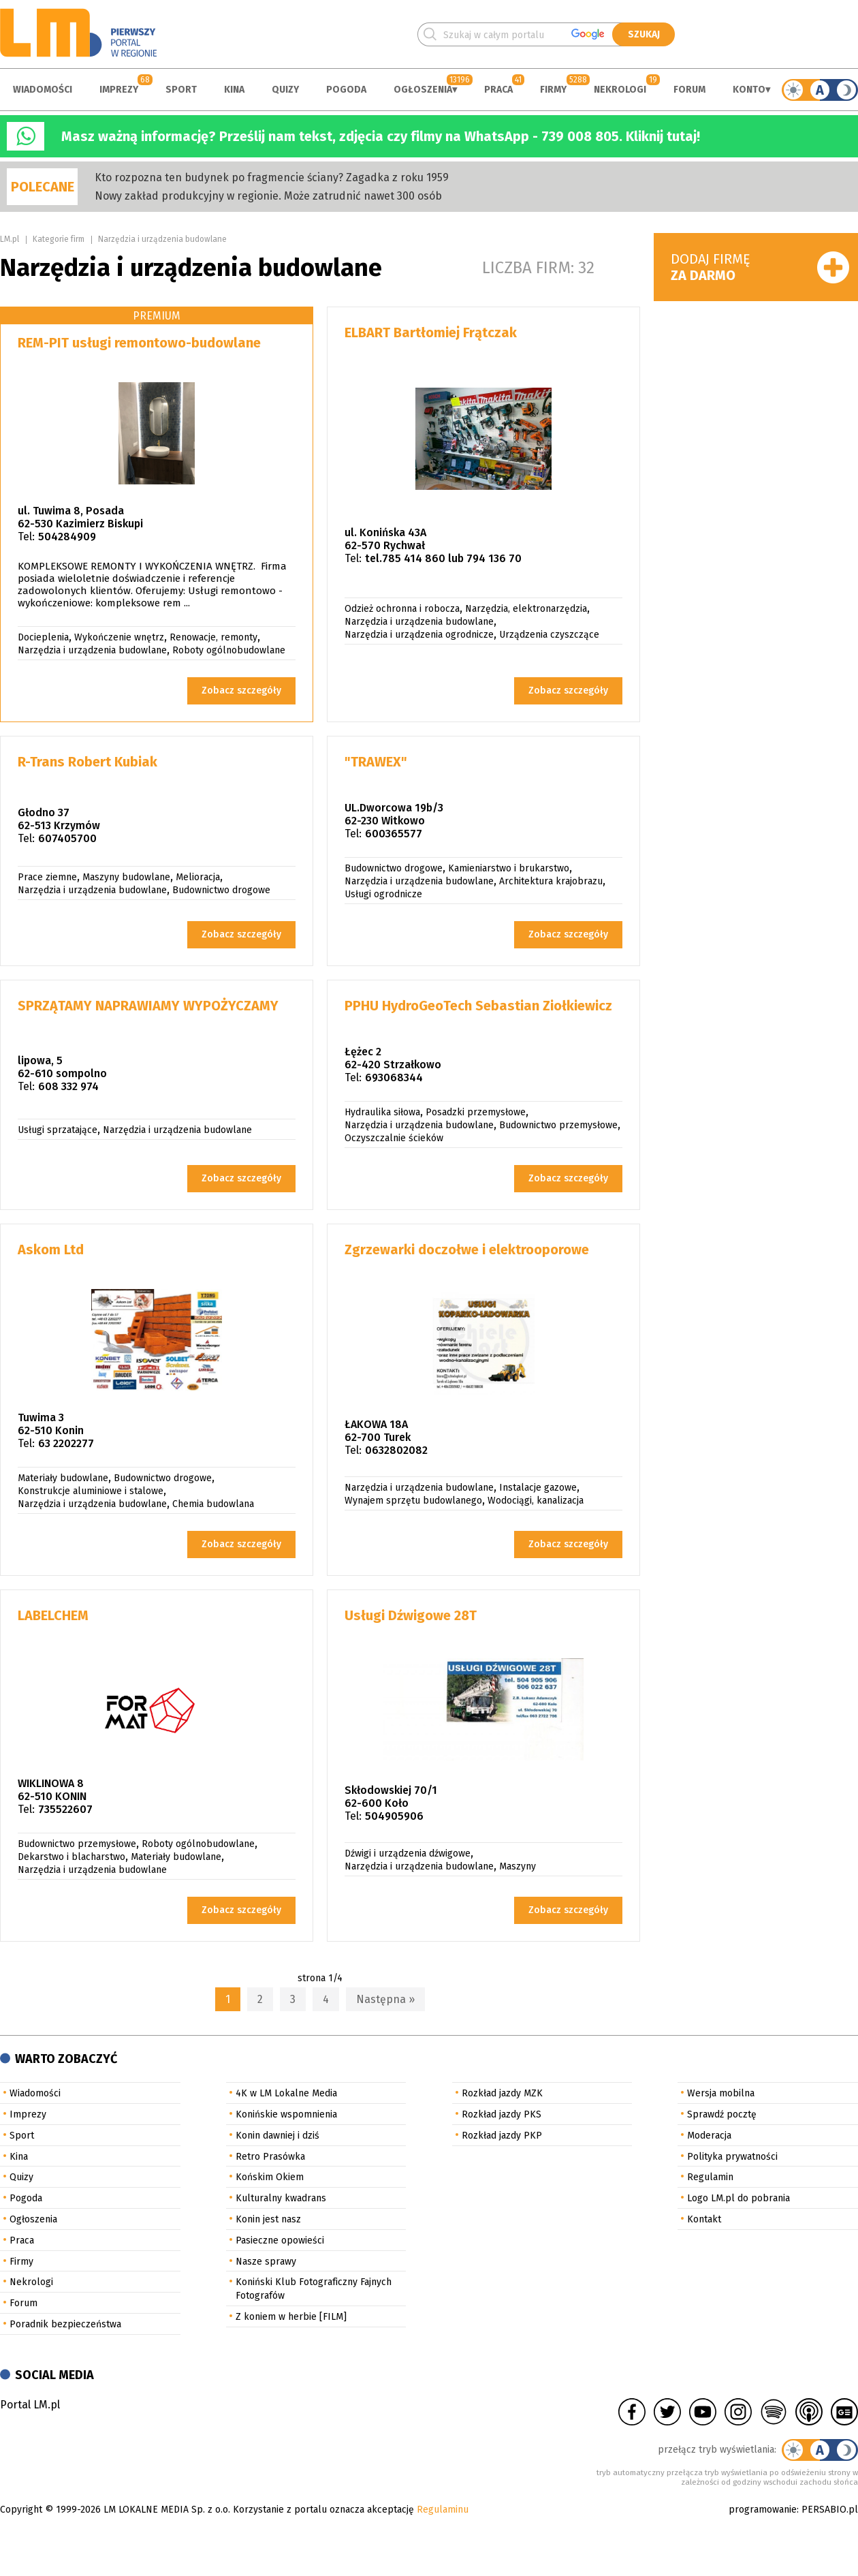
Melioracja (198, 877)
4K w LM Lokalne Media (286, 2093)
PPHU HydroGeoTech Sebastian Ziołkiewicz (478, 1005)
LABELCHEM (53, 1615)
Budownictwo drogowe (221, 890)
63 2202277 (66, 1443)
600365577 (393, 833)
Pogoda (346, 89)
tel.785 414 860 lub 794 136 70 (443, 558)
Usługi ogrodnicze (383, 894)
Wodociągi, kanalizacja (536, 1500)
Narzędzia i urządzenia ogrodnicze (419, 634)
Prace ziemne (47, 877)
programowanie (763, 2509)
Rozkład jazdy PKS (501, 2114)
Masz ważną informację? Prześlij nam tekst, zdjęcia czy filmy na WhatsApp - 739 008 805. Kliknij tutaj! (380, 136)
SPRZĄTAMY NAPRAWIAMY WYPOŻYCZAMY (148, 1005)
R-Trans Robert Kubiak (87, 762)
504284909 (67, 536)
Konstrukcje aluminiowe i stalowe (90, 1491)
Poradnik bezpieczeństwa (65, 2324)
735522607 (65, 1809)
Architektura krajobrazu (551, 881)
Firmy (553, 89)
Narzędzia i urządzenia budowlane (162, 239)
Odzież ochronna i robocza (402, 609)
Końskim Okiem (270, 2177)
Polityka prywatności (732, 2156)
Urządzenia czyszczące (549, 634)
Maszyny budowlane (126, 877)
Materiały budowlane (63, 1478)
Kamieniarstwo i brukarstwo (508, 868)
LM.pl (9, 239)
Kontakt (704, 2219)
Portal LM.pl (30, 2404)
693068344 (394, 1077)
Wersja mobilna (720, 2093)
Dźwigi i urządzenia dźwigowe (408, 1853)
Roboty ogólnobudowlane (228, 650)
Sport (181, 89)
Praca (498, 89)
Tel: (26, 536)
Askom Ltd (51, 1249)
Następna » (385, 1999)
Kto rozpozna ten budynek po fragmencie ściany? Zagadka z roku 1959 (272, 177)
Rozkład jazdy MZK (502, 2093)
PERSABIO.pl (829, 2509)
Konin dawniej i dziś (277, 2135)
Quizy (285, 89)
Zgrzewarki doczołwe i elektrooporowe (467, 1249)
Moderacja (709, 2135)
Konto (749, 89)
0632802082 (396, 1450)
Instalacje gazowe (538, 1487)
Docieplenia (43, 637)
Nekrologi (620, 89)
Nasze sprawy (266, 2261)
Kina (234, 89)
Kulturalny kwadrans (281, 2198)
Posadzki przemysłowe (476, 1112)
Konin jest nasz (268, 2219)
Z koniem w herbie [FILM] (291, 2317)
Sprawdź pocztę (722, 2114)
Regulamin (710, 2177)
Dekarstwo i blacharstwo (71, 1857)
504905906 (394, 1816)
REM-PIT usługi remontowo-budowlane (139, 343)
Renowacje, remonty (213, 637)
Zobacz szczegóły (241, 690)
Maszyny (517, 1866)
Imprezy (118, 89)
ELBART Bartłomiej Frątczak (431, 332)
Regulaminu (442, 2509)
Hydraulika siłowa (382, 1112)
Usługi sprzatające (57, 1130)
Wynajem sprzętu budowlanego (413, 1500)
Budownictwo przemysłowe (558, 1125)
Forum (689, 89)
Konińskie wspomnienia (286, 2114)
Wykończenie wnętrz (119, 637)
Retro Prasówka (270, 2156)
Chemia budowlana (213, 1504)
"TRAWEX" (376, 762)
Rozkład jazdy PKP (502, 2135)
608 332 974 (68, 1086)
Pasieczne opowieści (280, 2240)
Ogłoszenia (423, 89)
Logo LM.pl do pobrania (738, 2198)
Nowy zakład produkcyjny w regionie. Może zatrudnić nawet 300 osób (268, 195)
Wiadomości (42, 89)
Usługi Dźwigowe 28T (411, 1615)
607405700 (67, 838)
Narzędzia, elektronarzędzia (526, 609)
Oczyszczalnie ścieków (394, 1138)
